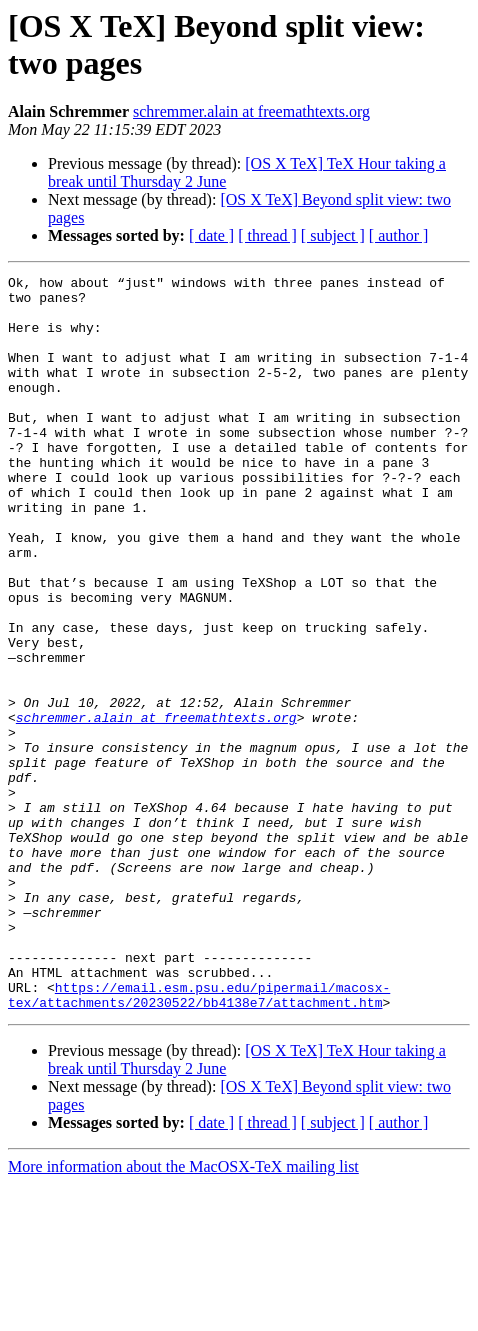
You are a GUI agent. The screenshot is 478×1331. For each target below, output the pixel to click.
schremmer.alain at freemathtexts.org (251, 111)
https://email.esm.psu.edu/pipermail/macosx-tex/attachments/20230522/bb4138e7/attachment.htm (199, 1140)
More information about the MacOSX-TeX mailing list (183, 1313)
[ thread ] (267, 235)
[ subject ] (333, 235)
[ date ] (211, 235)
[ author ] (399, 235)
